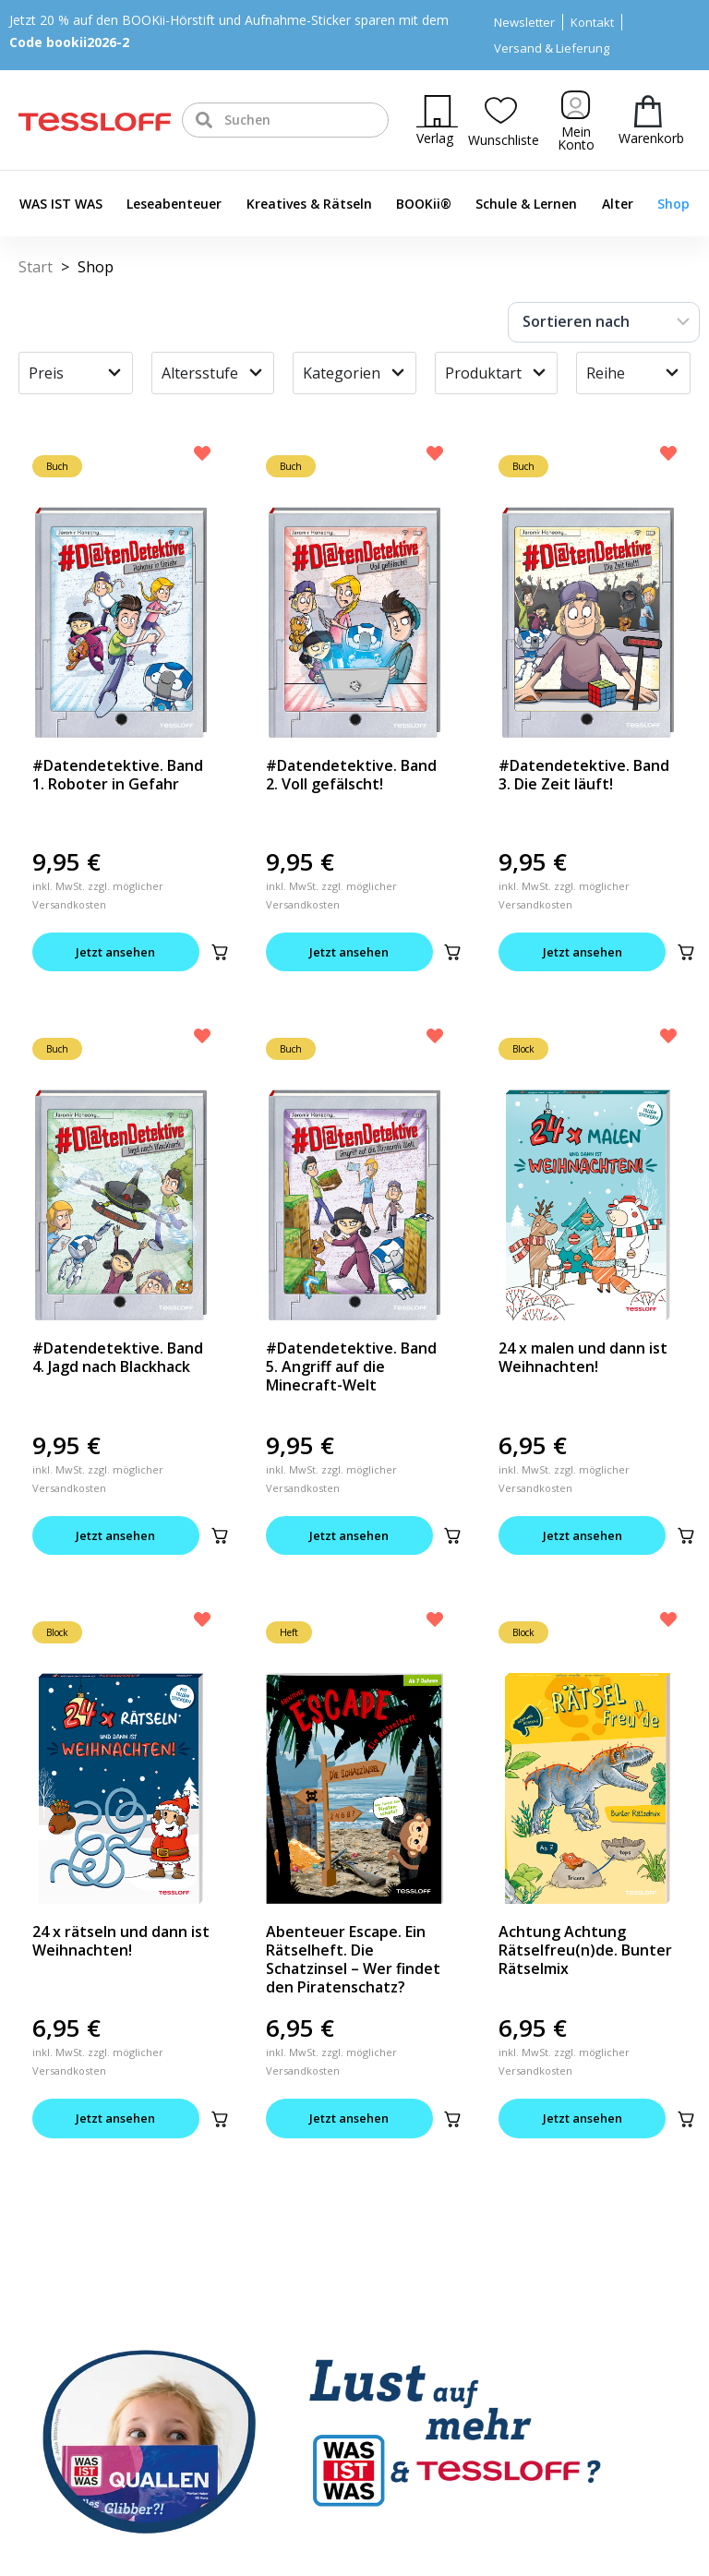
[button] (224, 951)
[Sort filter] (604, 322)
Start (35, 267)
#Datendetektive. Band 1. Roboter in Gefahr (117, 774)
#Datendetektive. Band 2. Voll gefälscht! (351, 774)
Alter (617, 203)
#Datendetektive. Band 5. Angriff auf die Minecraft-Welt (351, 1367)
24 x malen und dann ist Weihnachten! (583, 1358)
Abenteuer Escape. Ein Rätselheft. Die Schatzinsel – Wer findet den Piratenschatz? (353, 1960)
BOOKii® (423, 203)
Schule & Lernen (526, 203)
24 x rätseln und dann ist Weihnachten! (121, 1941)
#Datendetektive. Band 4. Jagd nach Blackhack (117, 1358)
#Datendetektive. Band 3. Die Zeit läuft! (584, 774)
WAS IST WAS (60, 203)
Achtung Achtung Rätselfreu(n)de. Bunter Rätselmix (585, 1951)
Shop (673, 203)
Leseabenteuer (174, 203)
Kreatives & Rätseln (309, 203)
